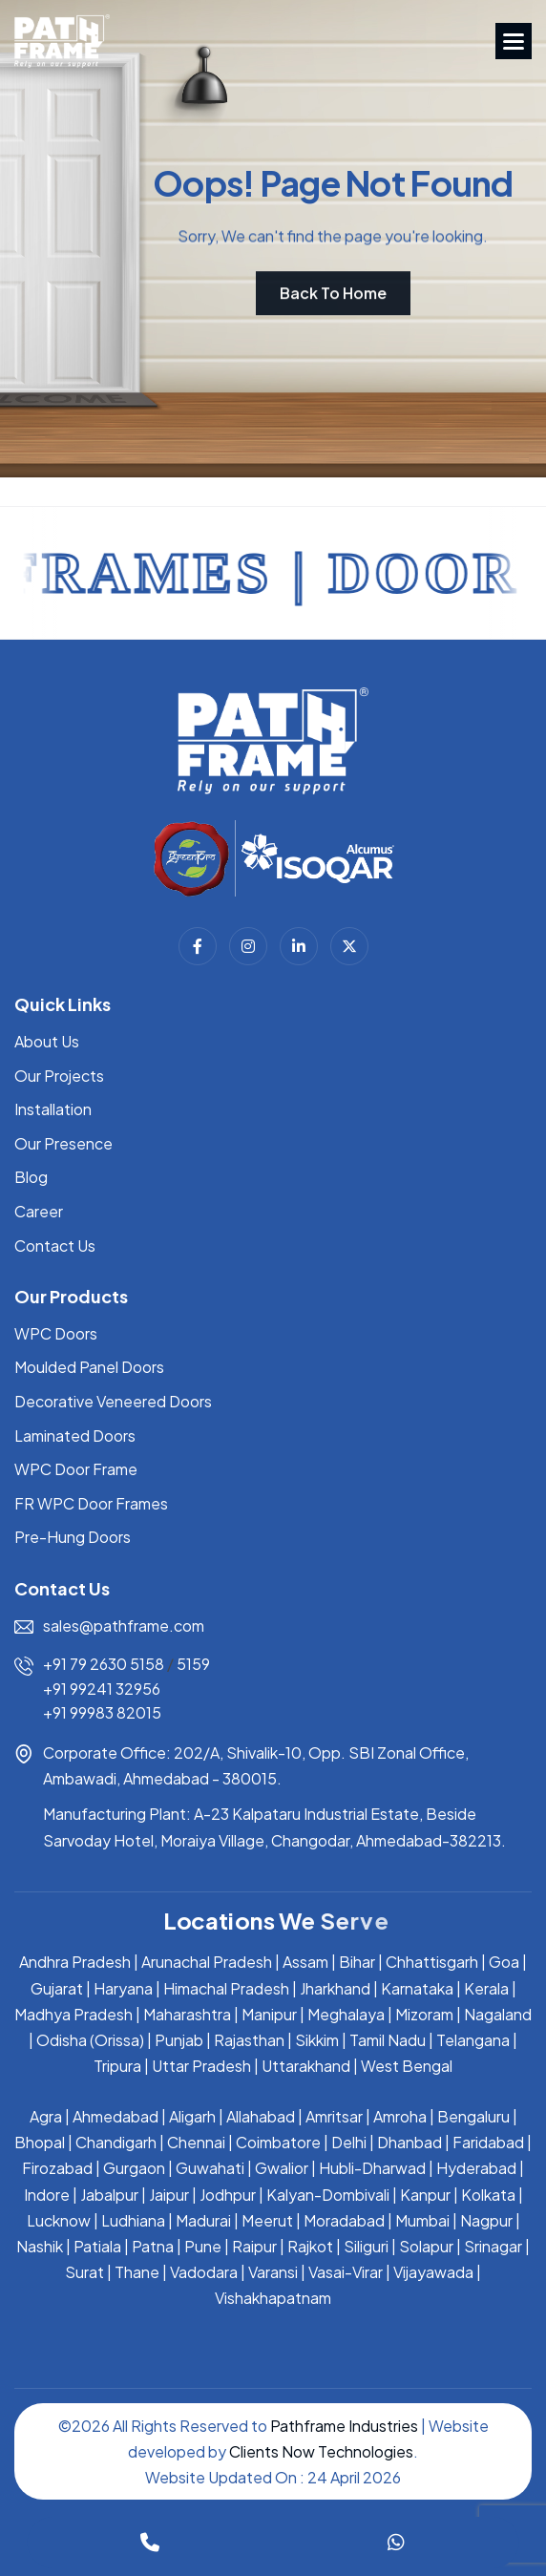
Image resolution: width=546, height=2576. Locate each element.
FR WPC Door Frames (91, 1503)
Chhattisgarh (432, 1962)
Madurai (203, 2220)
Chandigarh (116, 2142)
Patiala (97, 2246)
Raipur (254, 2246)
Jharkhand (335, 1988)
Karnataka (417, 1988)
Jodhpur (228, 2195)
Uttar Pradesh (201, 2066)
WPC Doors (55, 1333)
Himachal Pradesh (226, 1988)
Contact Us (54, 1245)
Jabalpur (109, 2195)
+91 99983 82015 (102, 1712)
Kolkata (488, 2195)
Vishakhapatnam (273, 2298)
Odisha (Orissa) (90, 2040)
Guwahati (210, 2168)
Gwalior (281, 2168)
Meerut (267, 2220)
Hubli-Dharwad (372, 2168)
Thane (137, 2272)
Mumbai (422, 2220)
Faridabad (488, 2142)
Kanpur (425, 2195)
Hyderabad (476, 2168)
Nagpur (486, 2220)
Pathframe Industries (344, 2426)
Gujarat (57, 1988)
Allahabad (260, 2116)
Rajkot (310, 2246)
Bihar (357, 1962)
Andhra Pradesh (75, 1962)
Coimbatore (278, 2142)
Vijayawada (433, 2272)
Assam (305, 1962)
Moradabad (344, 2220)
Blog (31, 1177)
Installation (53, 1109)
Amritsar (334, 2116)
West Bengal (406, 2066)
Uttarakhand (306, 2066)
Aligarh (192, 2116)
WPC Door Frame (75, 1469)
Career (38, 1211)
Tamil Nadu (387, 2040)
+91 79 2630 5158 (103, 1664)
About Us (46, 1041)
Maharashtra (187, 2014)
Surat (84, 2272)
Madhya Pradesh (73, 2014)
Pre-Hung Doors (72, 1537)
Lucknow (59, 2220)
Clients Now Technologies (321, 2451)
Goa (504, 1962)
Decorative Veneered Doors (113, 1401)
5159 (193, 1664)
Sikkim (317, 2040)
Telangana (473, 2040)
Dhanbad (409, 2142)
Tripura (117, 2066)
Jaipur (169, 2195)
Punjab (179, 2040)
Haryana (123, 1988)
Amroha (400, 2116)
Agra (46, 2116)
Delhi (349, 2142)
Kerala (486, 1988)
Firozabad (57, 2168)
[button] (513, 41)
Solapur (426, 2246)
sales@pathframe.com (123, 1625)
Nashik (39, 2246)
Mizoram (424, 2014)
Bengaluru (473, 2116)
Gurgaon (134, 2168)
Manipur (269, 2014)
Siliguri (366, 2246)
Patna (153, 2246)
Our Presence (63, 1143)
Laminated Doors (75, 1435)
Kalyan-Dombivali (327, 2195)
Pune (202, 2246)
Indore (47, 2195)
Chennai (196, 2142)
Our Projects (59, 1076)
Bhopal (39, 2142)
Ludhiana (133, 2220)
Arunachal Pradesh (206, 1962)
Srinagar (493, 2246)
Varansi (273, 2272)
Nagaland (498, 2014)
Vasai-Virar (345, 2272)
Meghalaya (346, 2014)
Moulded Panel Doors (89, 1367)
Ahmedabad (115, 2116)
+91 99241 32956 (101, 1689)
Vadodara (204, 2272)
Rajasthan (249, 2040)
